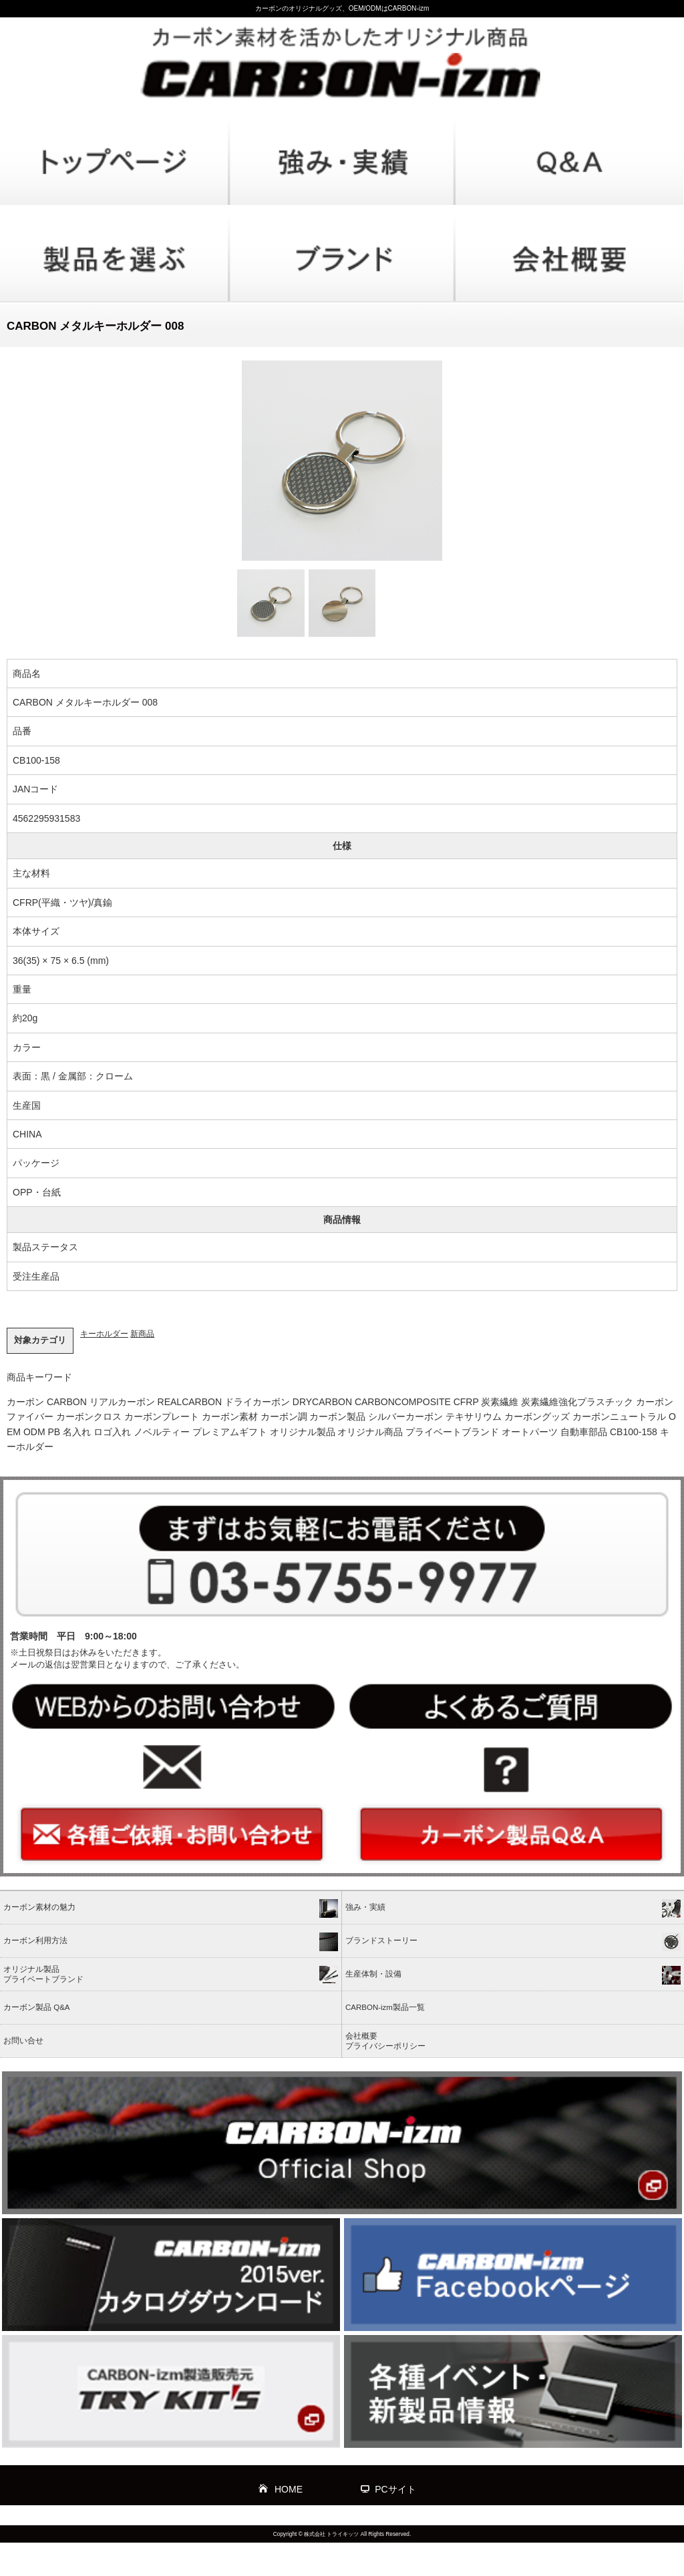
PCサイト (395, 2489)
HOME (289, 2489)
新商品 (142, 1333)
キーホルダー (104, 1333)
